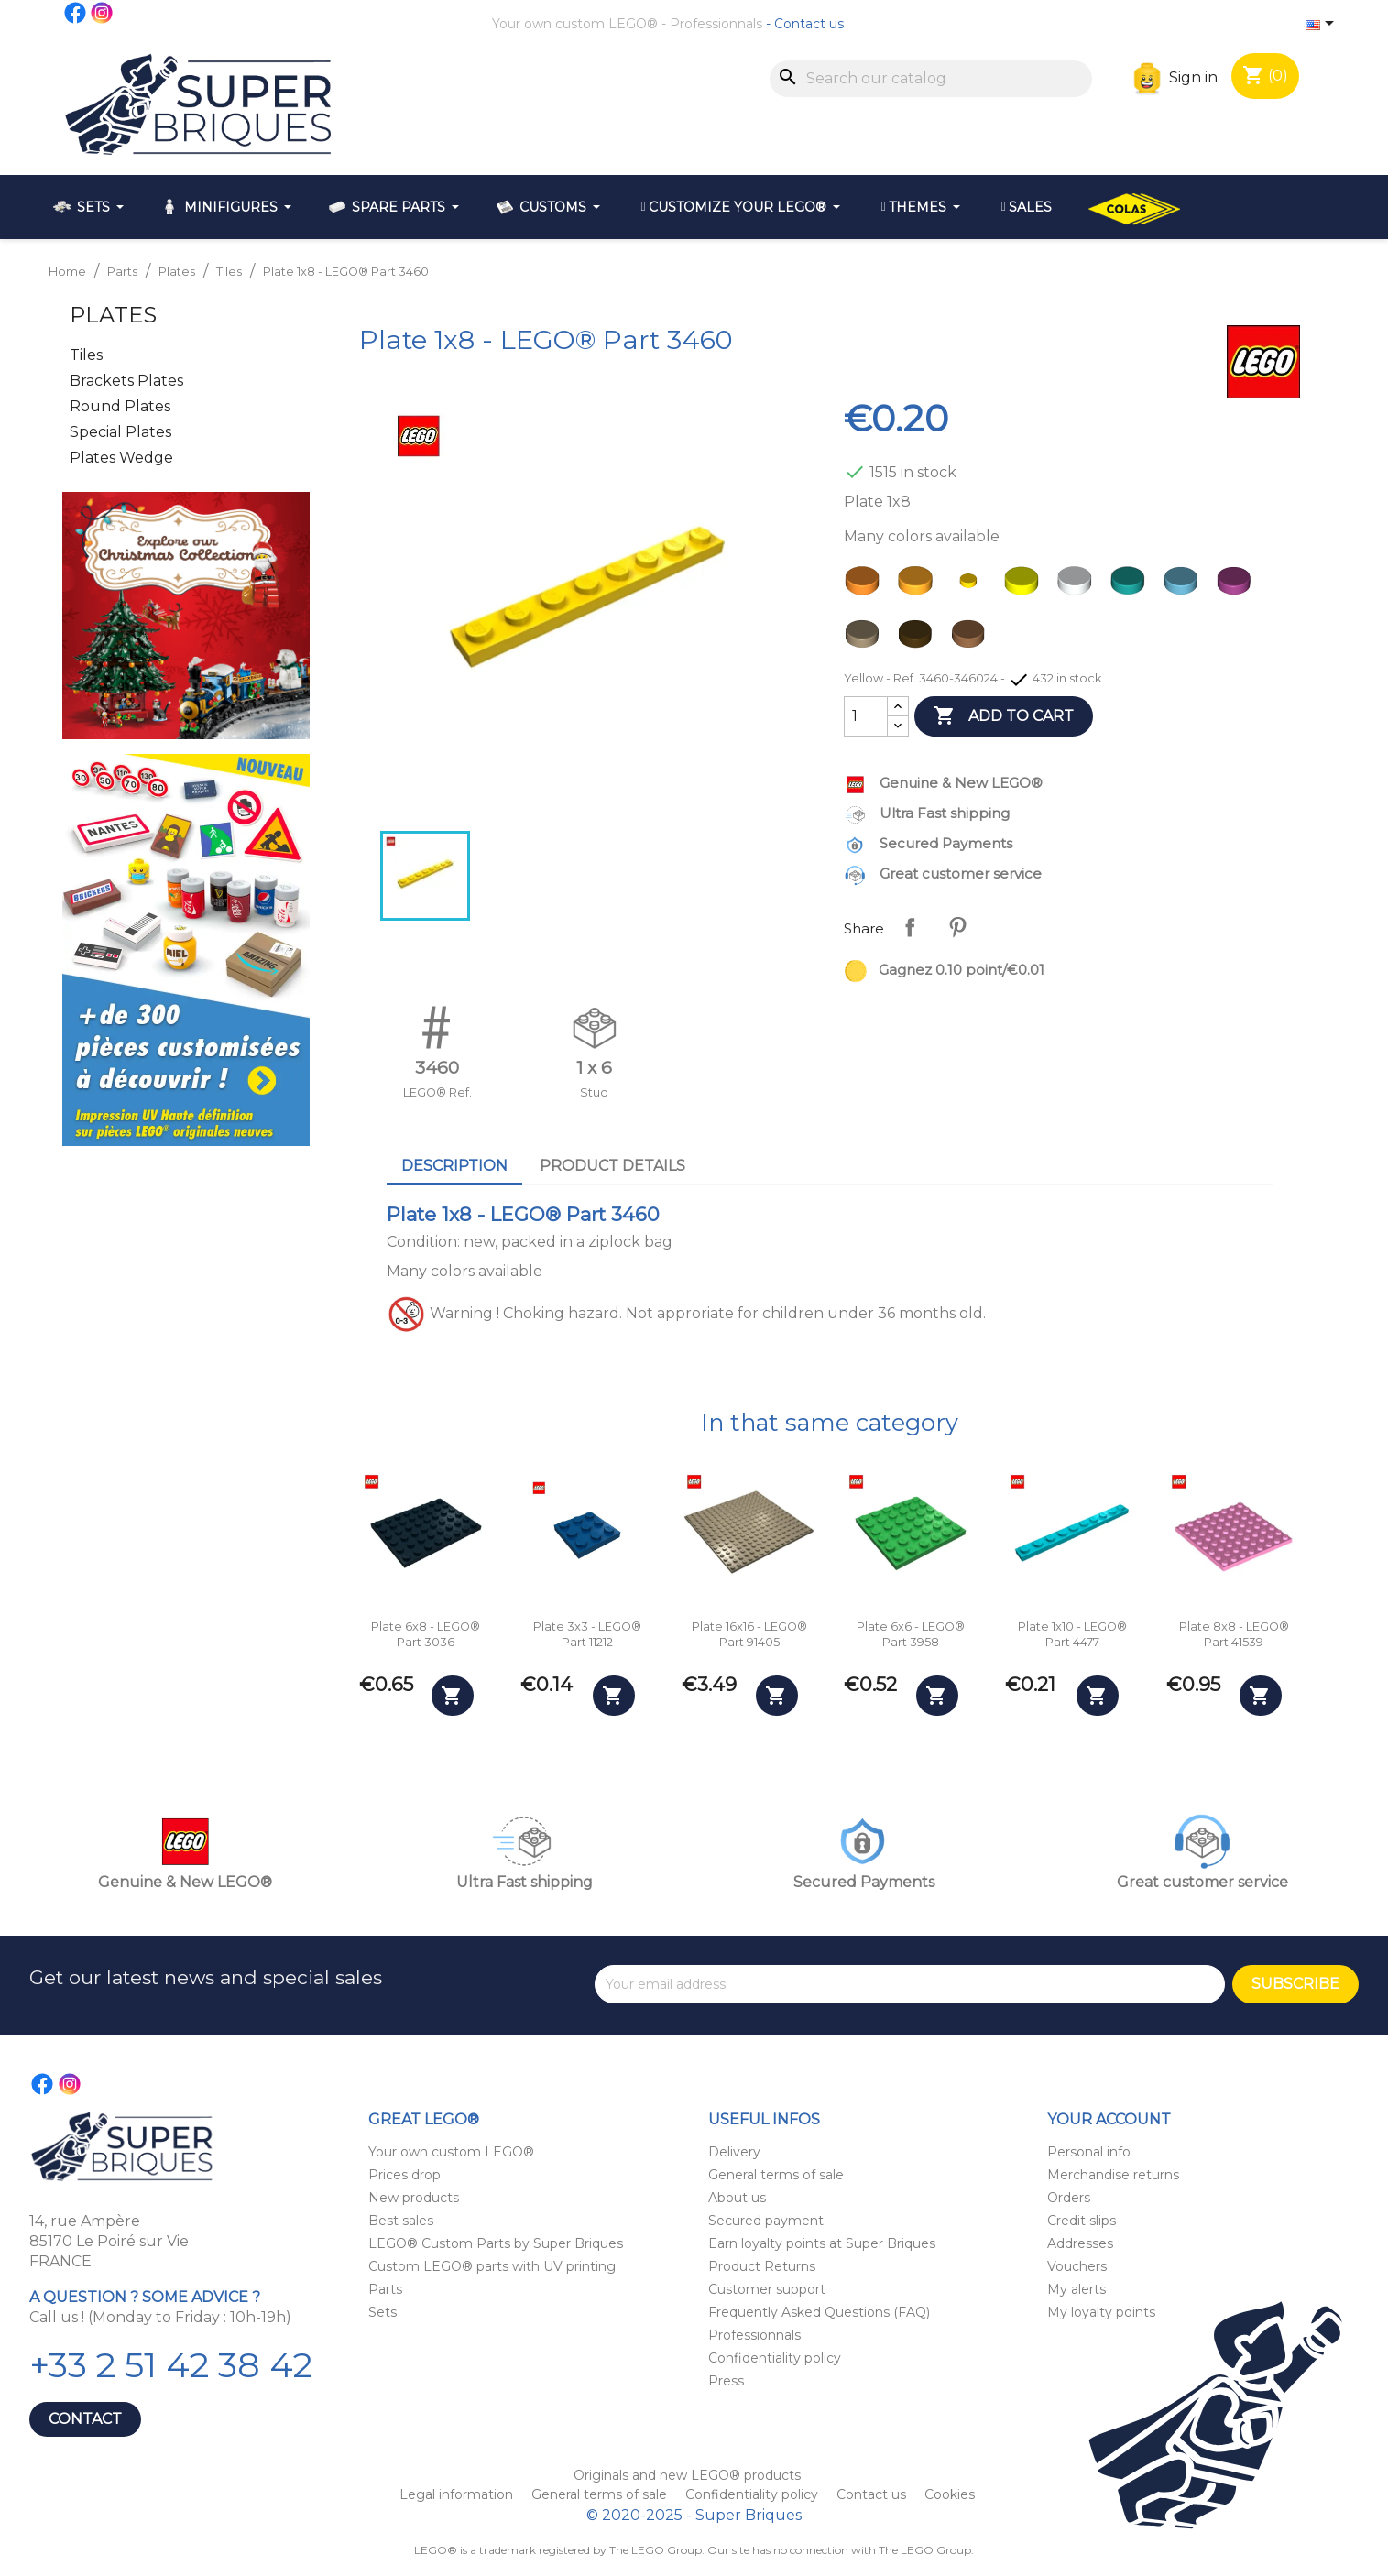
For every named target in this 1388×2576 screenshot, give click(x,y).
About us (737, 2197)
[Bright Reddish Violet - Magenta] (1238, 585)
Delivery (734, 2152)
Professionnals (716, 24)
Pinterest (957, 927)
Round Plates (120, 406)
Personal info (1089, 2152)
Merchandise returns (1113, 2175)
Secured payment (766, 2220)
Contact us (809, 24)
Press (726, 2381)
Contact (85, 2419)
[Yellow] (972, 585)
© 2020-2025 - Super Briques (694, 2515)
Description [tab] (454, 1165)
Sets (382, 2312)
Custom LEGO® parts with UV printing (492, 2266)
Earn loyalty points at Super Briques (821, 2243)
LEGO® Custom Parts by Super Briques (495, 2243)
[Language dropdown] (1323, 25)
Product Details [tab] (612, 1165)
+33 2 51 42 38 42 (170, 2364)
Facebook (76, 13)
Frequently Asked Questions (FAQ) (819, 2312)
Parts (385, 2289)
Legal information (458, 2494)
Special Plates (120, 432)
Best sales (400, 2220)
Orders (1068, 2197)
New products (413, 2197)
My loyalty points (1101, 2312)
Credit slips (1081, 2220)
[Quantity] (866, 716)
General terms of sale (776, 2175)
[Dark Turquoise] (1131, 585)
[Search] (931, 78)
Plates (113, 314)
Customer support (766, 2289)
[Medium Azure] (1185, 585)
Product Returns (761, 2266)
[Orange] (866, 585)
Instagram (103, 13)
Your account (1109, 2119)
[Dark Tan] (866, 638)
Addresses (1080, 2243)
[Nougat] (972, 638)
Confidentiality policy (774, 2358)
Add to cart (1004, 716)
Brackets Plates (126, 380)
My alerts (1076, 2289)
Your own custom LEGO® (575, 24)
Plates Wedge (121, 457)
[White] (1078, 585)
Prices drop (404, 2175)
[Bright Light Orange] (919, 585)
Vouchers (1077, 2266)
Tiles (86, 355)
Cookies (949, 2494)
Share (909, 927)
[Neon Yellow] (1025, 585)
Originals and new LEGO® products (687, 2475)
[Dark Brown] (919, 638)
